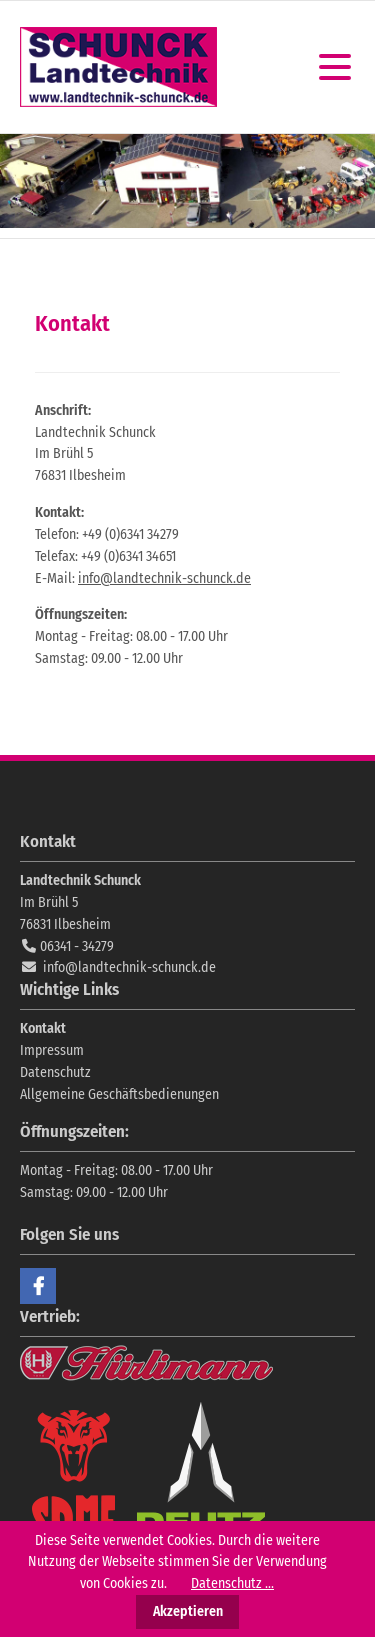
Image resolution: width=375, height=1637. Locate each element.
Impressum (52, 1050)
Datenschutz (55, 1072)
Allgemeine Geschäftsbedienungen (119, 1094)
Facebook (38, 1286)
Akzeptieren (188, 1611)
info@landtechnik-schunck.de (164, 578)
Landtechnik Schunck (118, 67)
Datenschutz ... (232, 1583)
